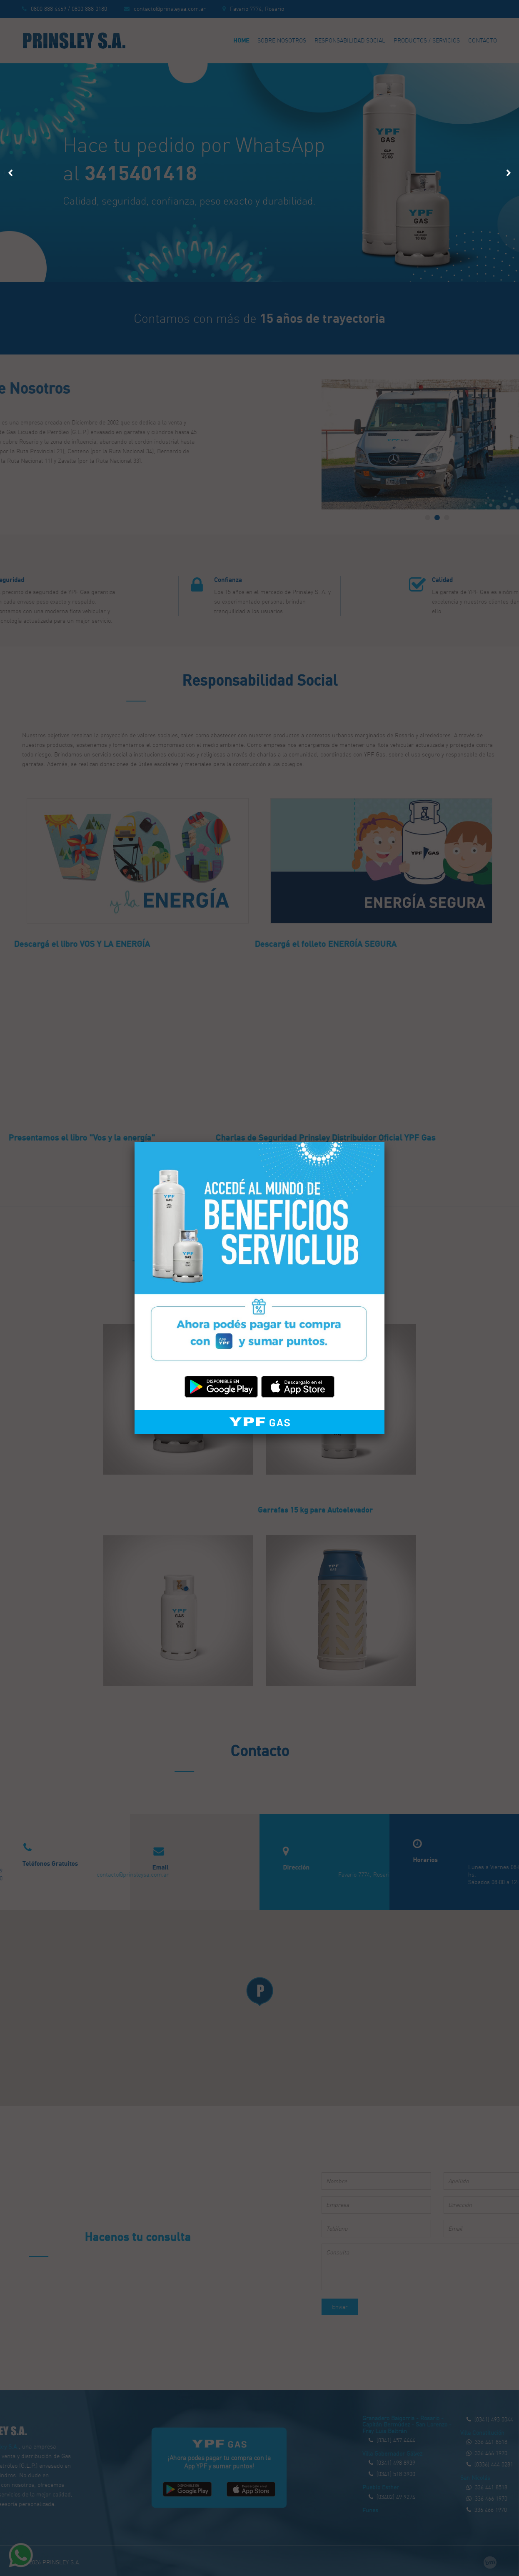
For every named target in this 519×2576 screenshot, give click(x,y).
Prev (10, 169)
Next (508, 169)
